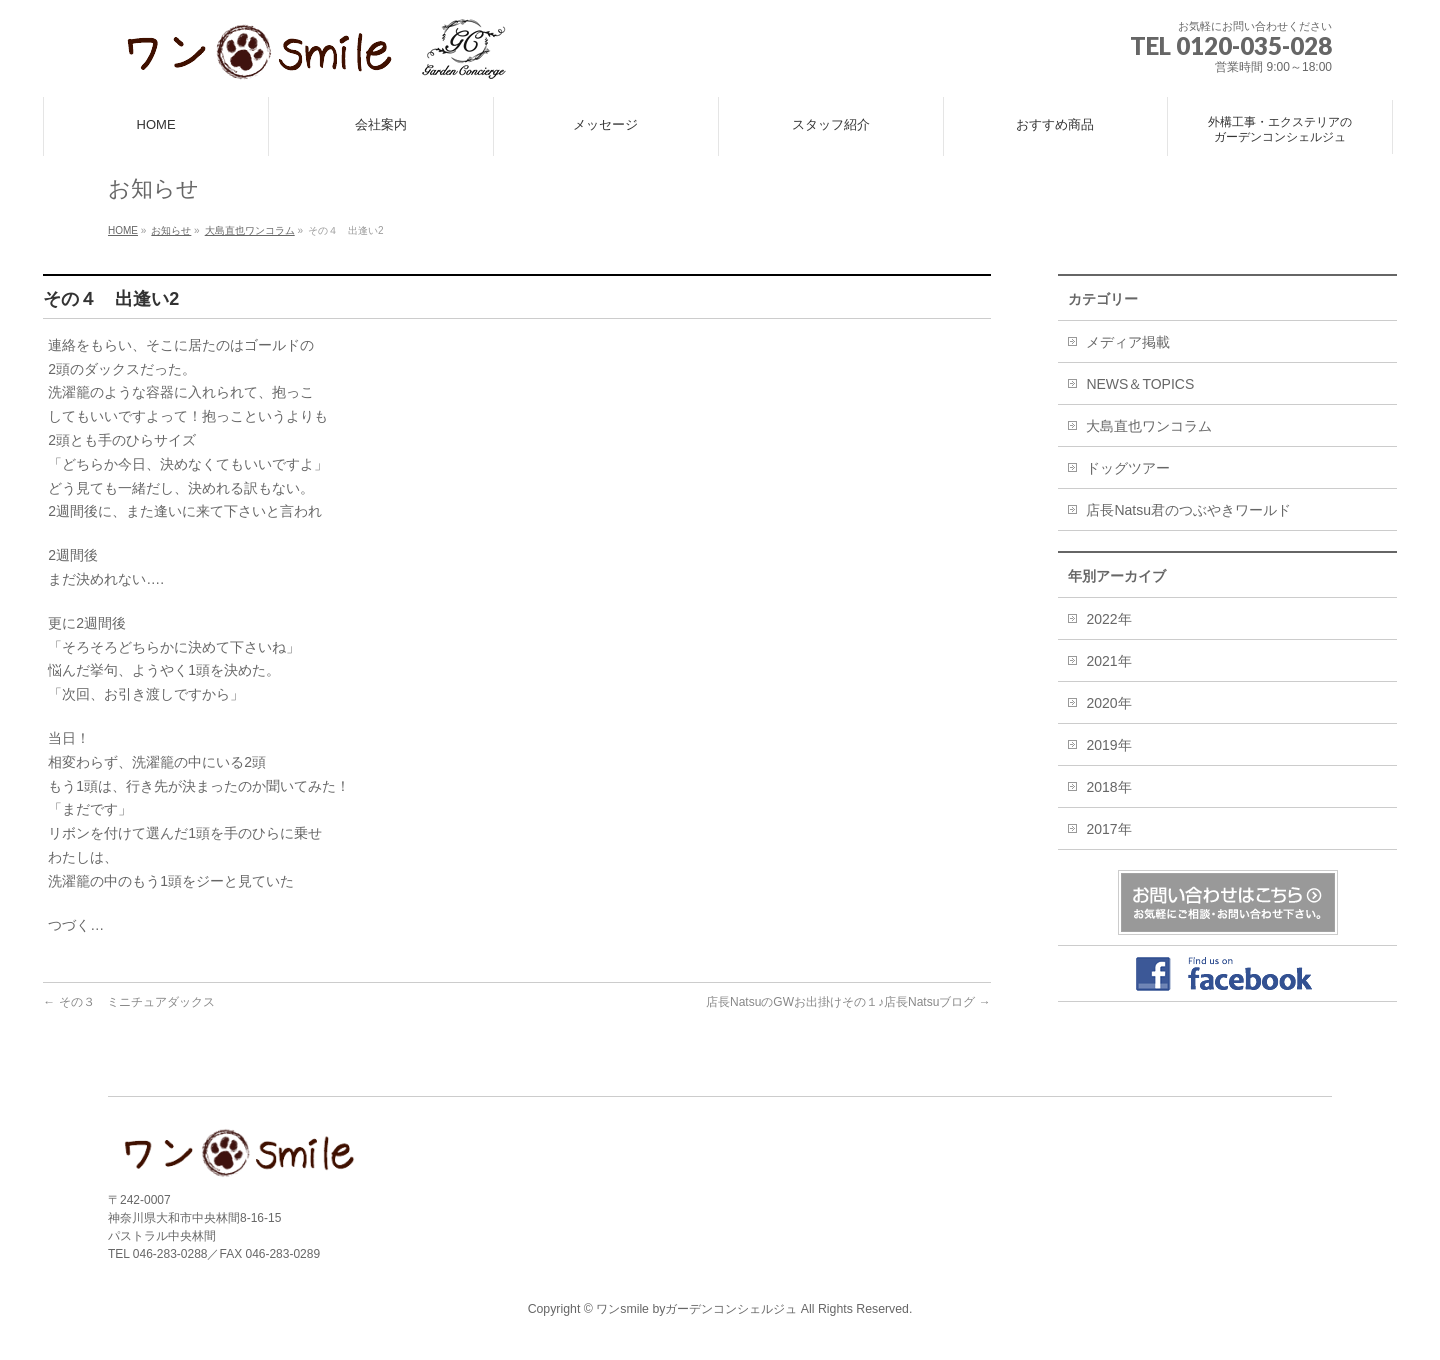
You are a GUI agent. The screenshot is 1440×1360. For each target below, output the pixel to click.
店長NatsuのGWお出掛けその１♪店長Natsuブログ (848, 1002)
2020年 (1108, 703)
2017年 (1108, 829)
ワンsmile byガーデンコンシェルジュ (696, 1309)
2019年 (1108, 745)
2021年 (1108, 661)
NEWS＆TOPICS (1140, 384)
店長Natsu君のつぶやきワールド (1188, 510)
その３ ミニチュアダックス (128, 1002)
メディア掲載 (1128, 342)
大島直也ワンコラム (1149, 426)
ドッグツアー (1128, 468)
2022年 (1108, 619)
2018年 (1108, 787)
